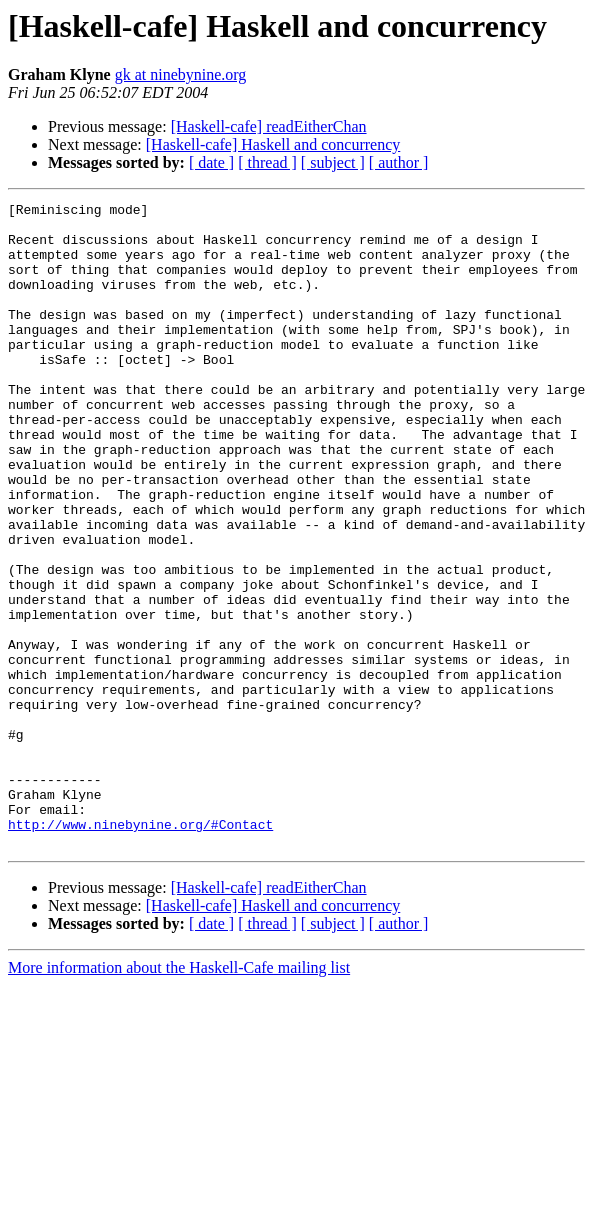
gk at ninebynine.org (181, 74)
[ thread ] (267, 162)
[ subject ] (333, 162)
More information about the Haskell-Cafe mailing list (179, 1096)
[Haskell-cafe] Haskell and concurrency (273, 144)
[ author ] (399, 162)
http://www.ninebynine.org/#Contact (140, 950)
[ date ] (211, 162)
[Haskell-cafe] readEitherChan (269, 126)
